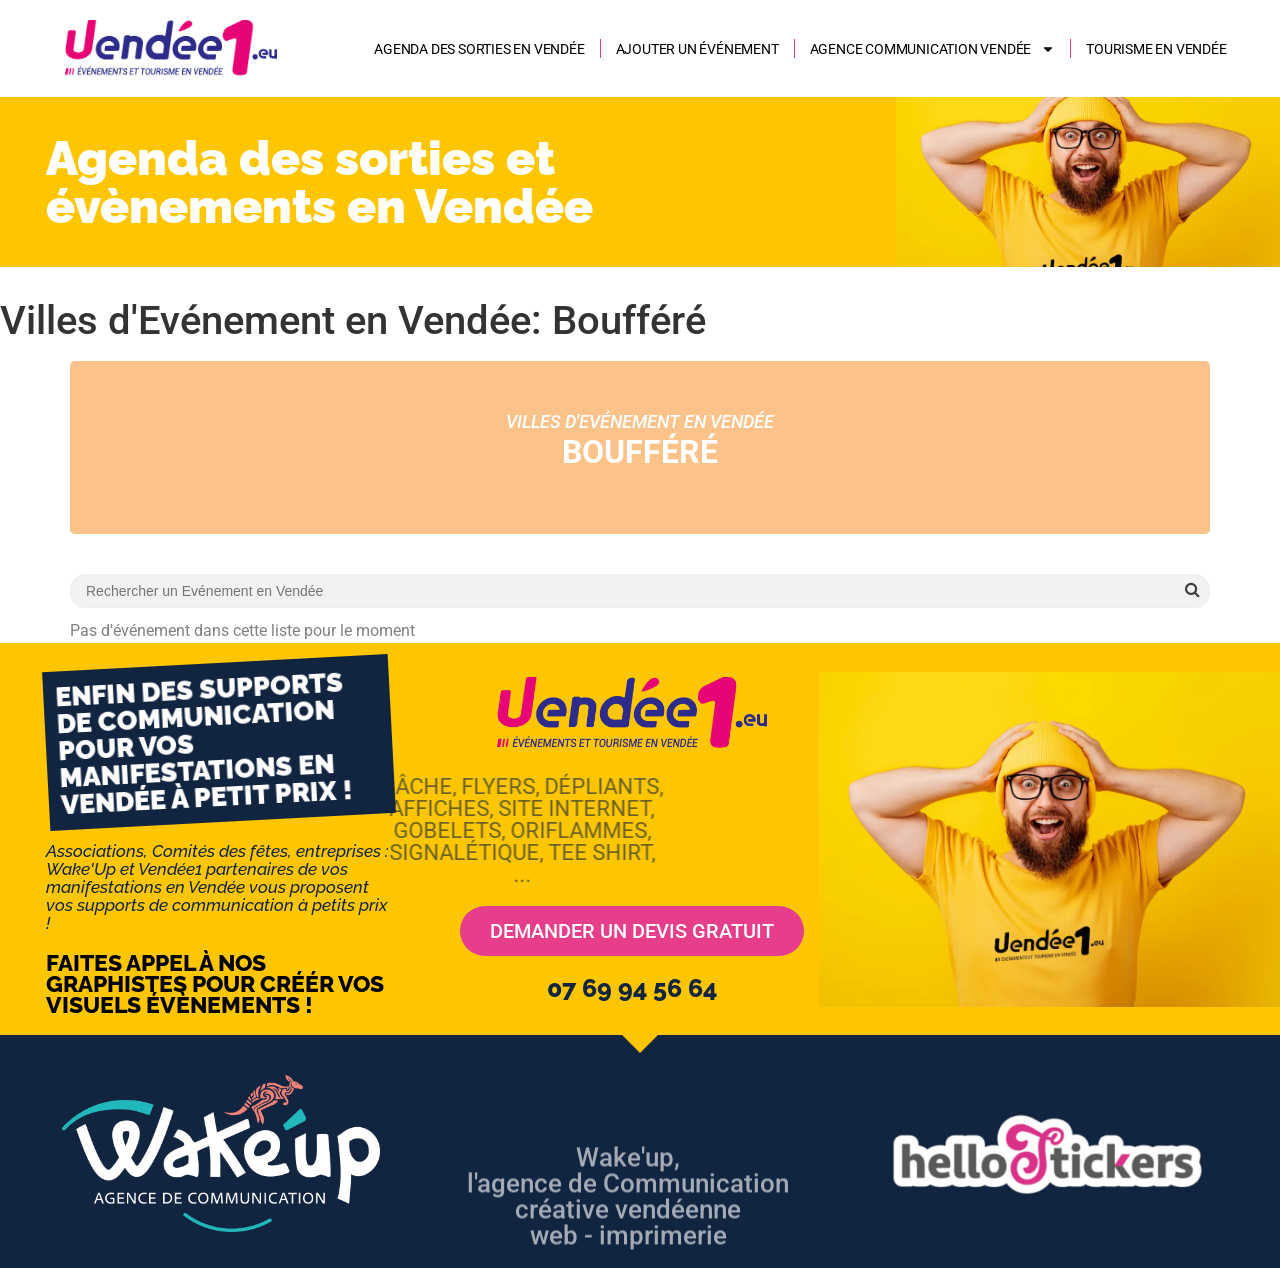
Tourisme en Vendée (1156, 49)
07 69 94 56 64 (632, 988)
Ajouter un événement (697, 49)
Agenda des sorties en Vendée (479, 49)
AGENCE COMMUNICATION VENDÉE (933, 49)
